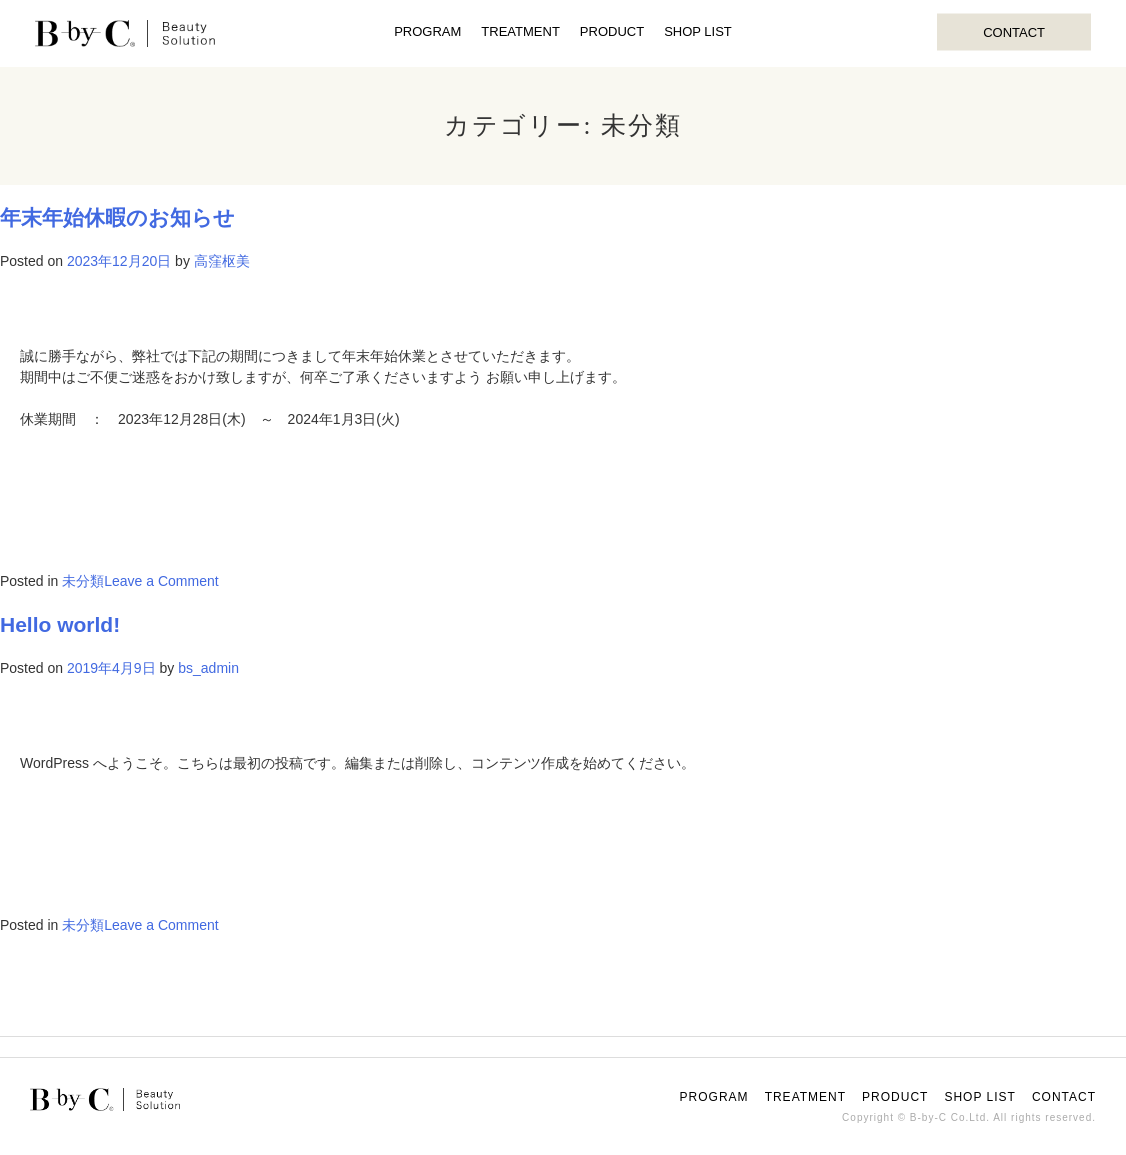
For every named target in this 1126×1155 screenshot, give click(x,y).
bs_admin (208, 668)
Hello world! (60, 624)
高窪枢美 (222, 261)
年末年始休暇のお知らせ (117, 217)
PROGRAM (427, 31)
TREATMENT (520, 31)
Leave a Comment (161, 581)
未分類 (83, 581)
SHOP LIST (698, 31)
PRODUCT (612, 31)
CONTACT (1014, 31)
